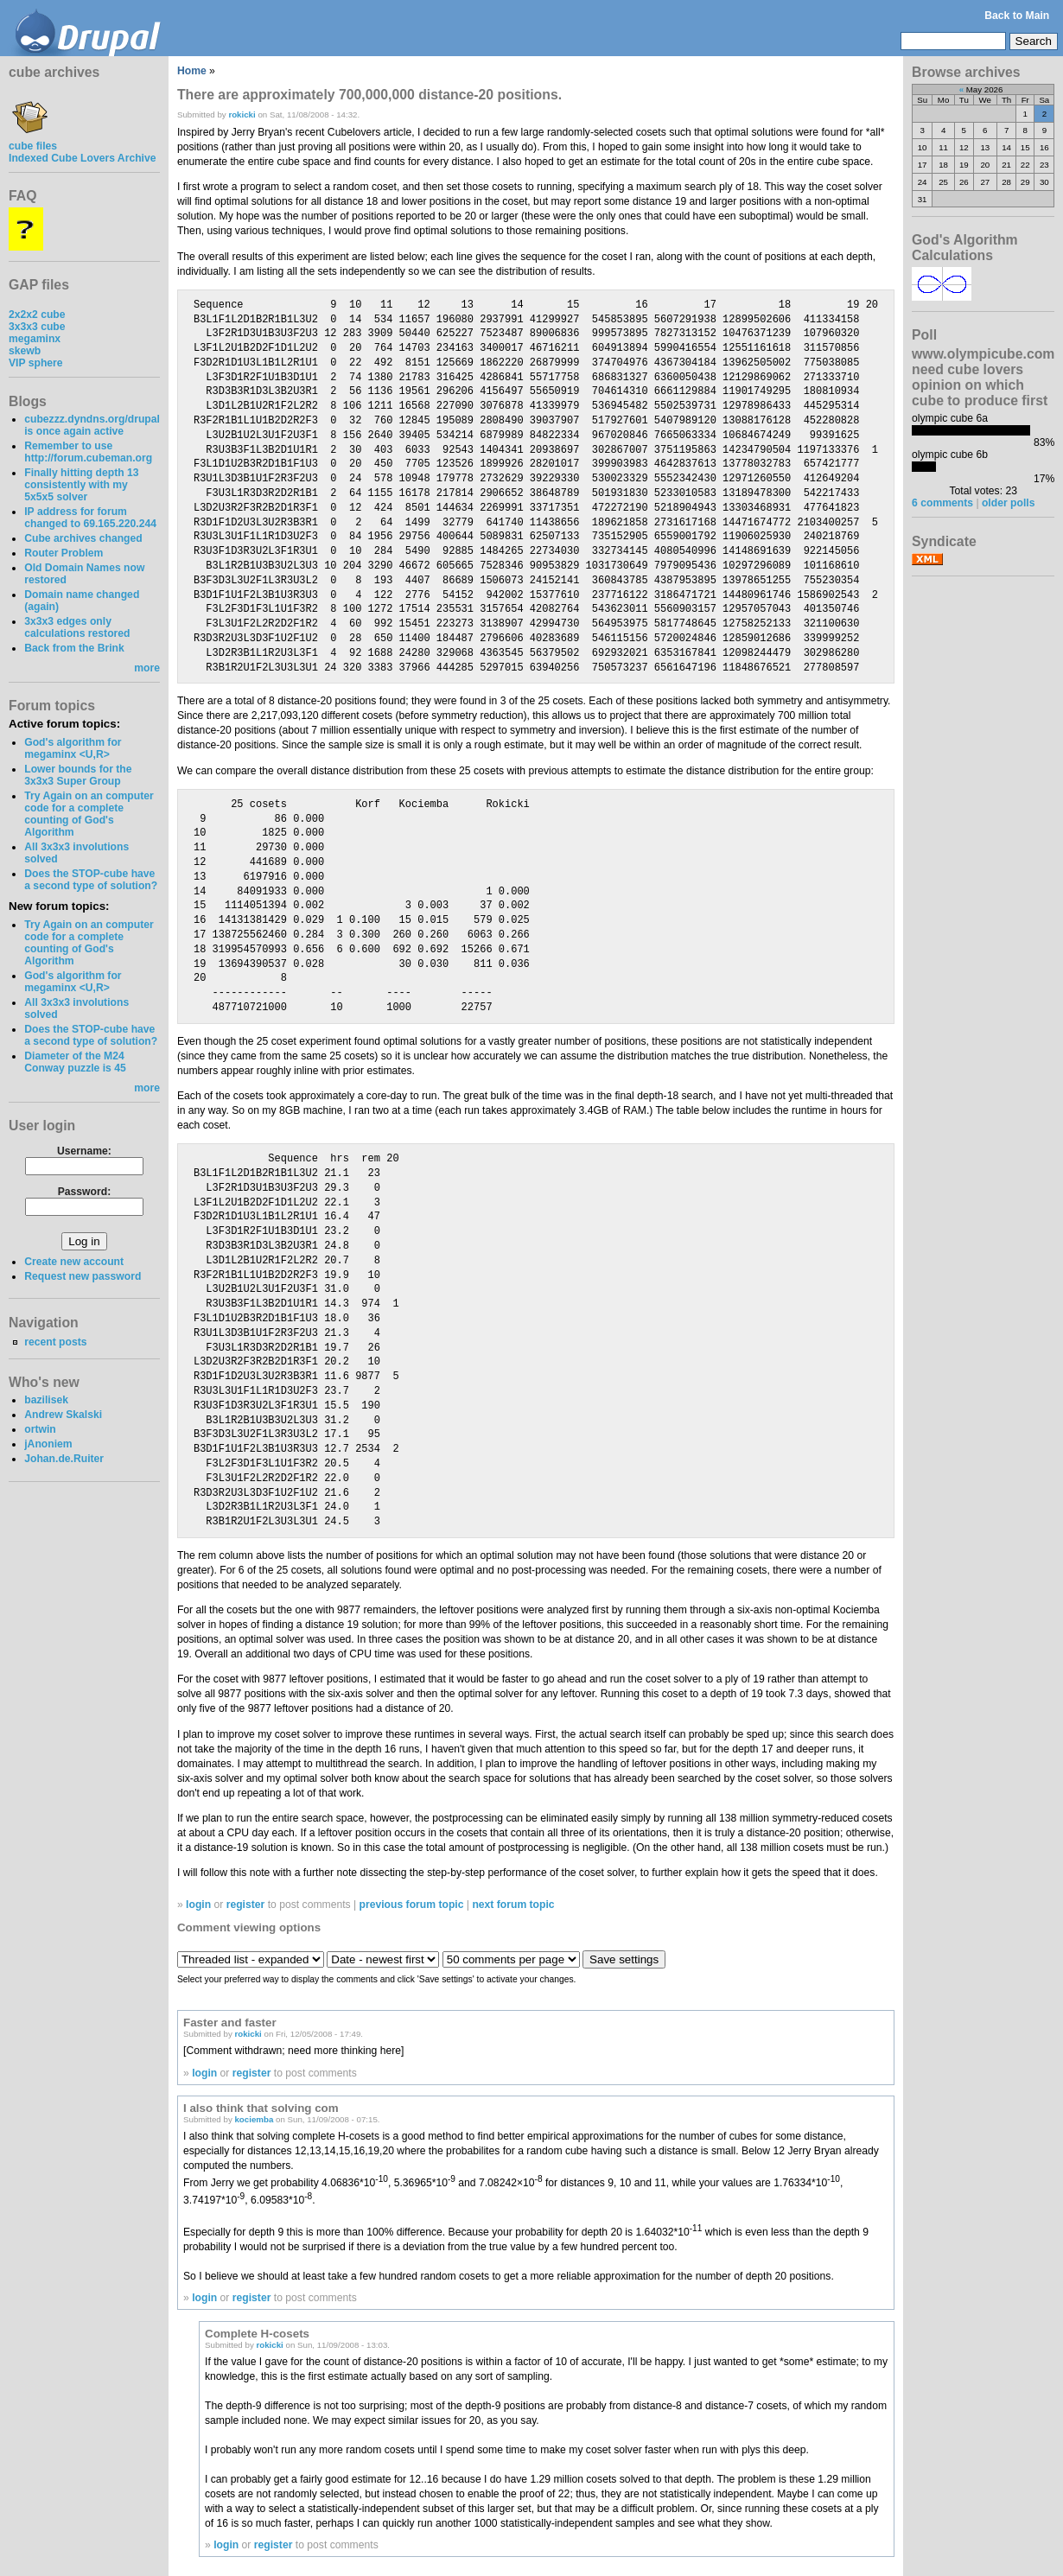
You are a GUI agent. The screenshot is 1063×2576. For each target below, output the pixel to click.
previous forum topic (412, 1905)
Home (192, 71)
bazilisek (46, 1400)
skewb (25, 351)
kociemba (253, 2119)
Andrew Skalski (63, 1415)
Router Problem (63, 553)
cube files (33, 140)
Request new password (82, 1276)
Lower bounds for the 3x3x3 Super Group (77, 775)
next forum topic (513, 1905)
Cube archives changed (83, 538)
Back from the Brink (74, 648)
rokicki (241, 114)
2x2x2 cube (37, 314)
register (245, 1905)
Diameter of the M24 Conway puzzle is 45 (75, 1062)
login (198, 1905)
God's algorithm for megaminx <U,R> (72, 748)
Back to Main (1016, 16)
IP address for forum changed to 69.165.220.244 (90, 518)
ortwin (39, 1429)
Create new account (74, 1262)
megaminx (34, 339)
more (147, 668)
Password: (84, 1192)
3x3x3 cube (37, 327)
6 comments (942, 503)
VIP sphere (36, 363)
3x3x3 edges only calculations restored (77, 627)
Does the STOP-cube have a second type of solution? (90, 880)
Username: (84, 1151)
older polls (1008, 503)
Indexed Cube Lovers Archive (82, 158)
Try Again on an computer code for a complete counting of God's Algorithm (89, 814)
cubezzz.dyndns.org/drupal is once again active (92, 425)
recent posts (55, 1342)
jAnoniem (48, 1444)
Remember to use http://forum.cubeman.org (88, 452)
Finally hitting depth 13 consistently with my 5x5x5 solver (81, 485)
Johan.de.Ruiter (64, 1459)
